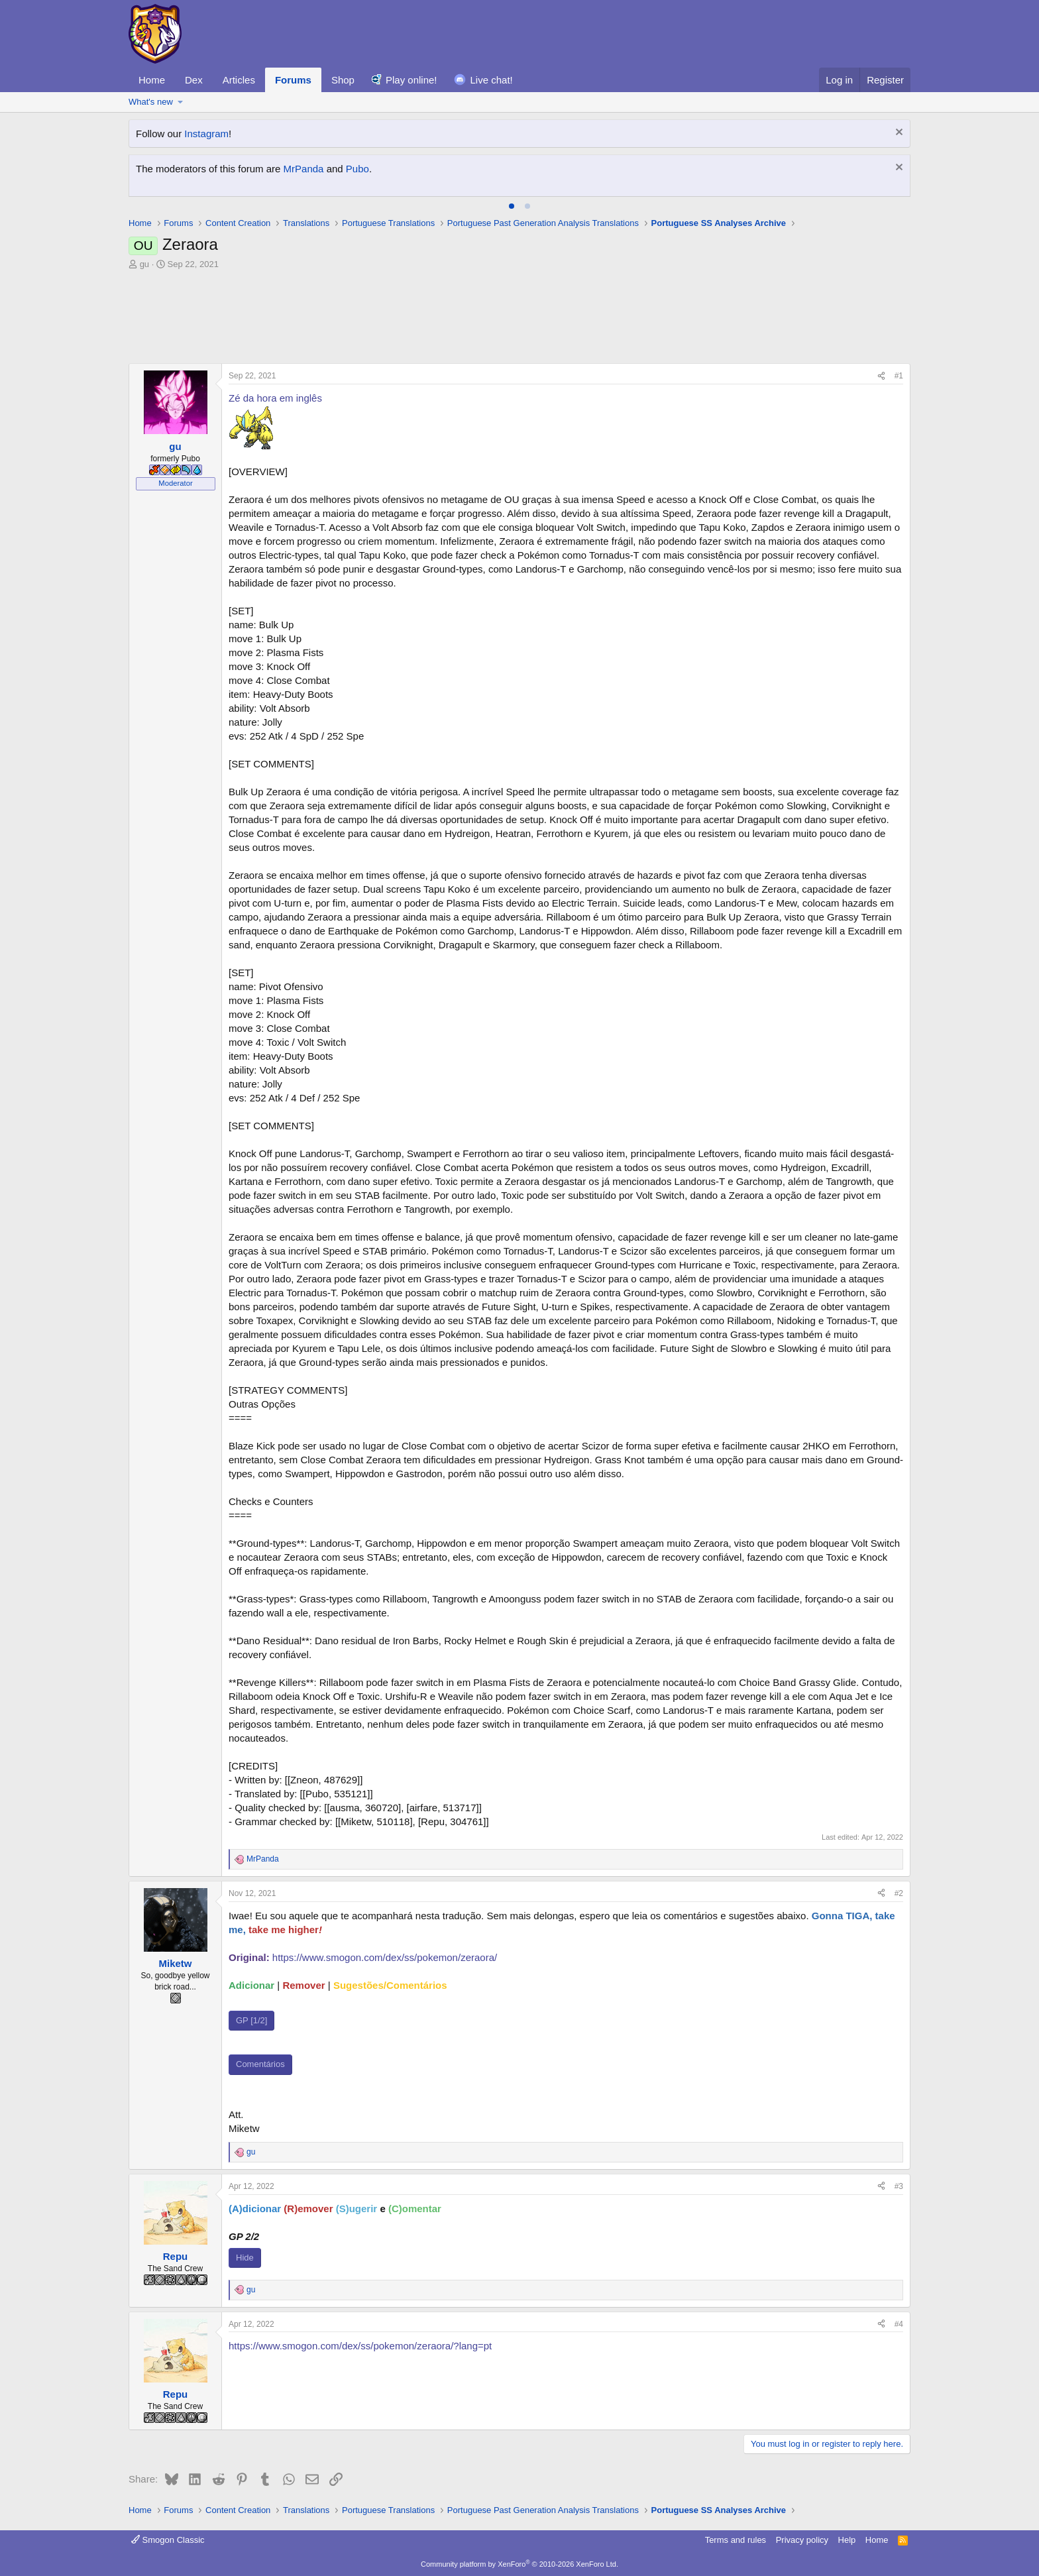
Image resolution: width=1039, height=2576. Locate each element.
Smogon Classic (168, 2540)
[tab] (512, 206)
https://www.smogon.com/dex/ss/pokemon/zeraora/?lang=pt (360, 2345)
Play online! (411, 79)
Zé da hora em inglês (275, 398)
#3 (899, 2186)
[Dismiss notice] (897, 133)
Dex (194, 79)
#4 (899, 2324)
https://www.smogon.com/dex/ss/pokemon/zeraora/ (384, 1957)
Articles (239, 79)
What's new (151, 102)
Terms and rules (735, 2540)
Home (151, 79)
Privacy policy (802, 2540)
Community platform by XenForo (519, 2564)
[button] (181, 102)
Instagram (206, 133)
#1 (899, 375)
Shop (343, 79)
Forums (293, 79)
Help (847, 2540)
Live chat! (491, 79)
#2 (899, 1893)
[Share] (881, 376)
